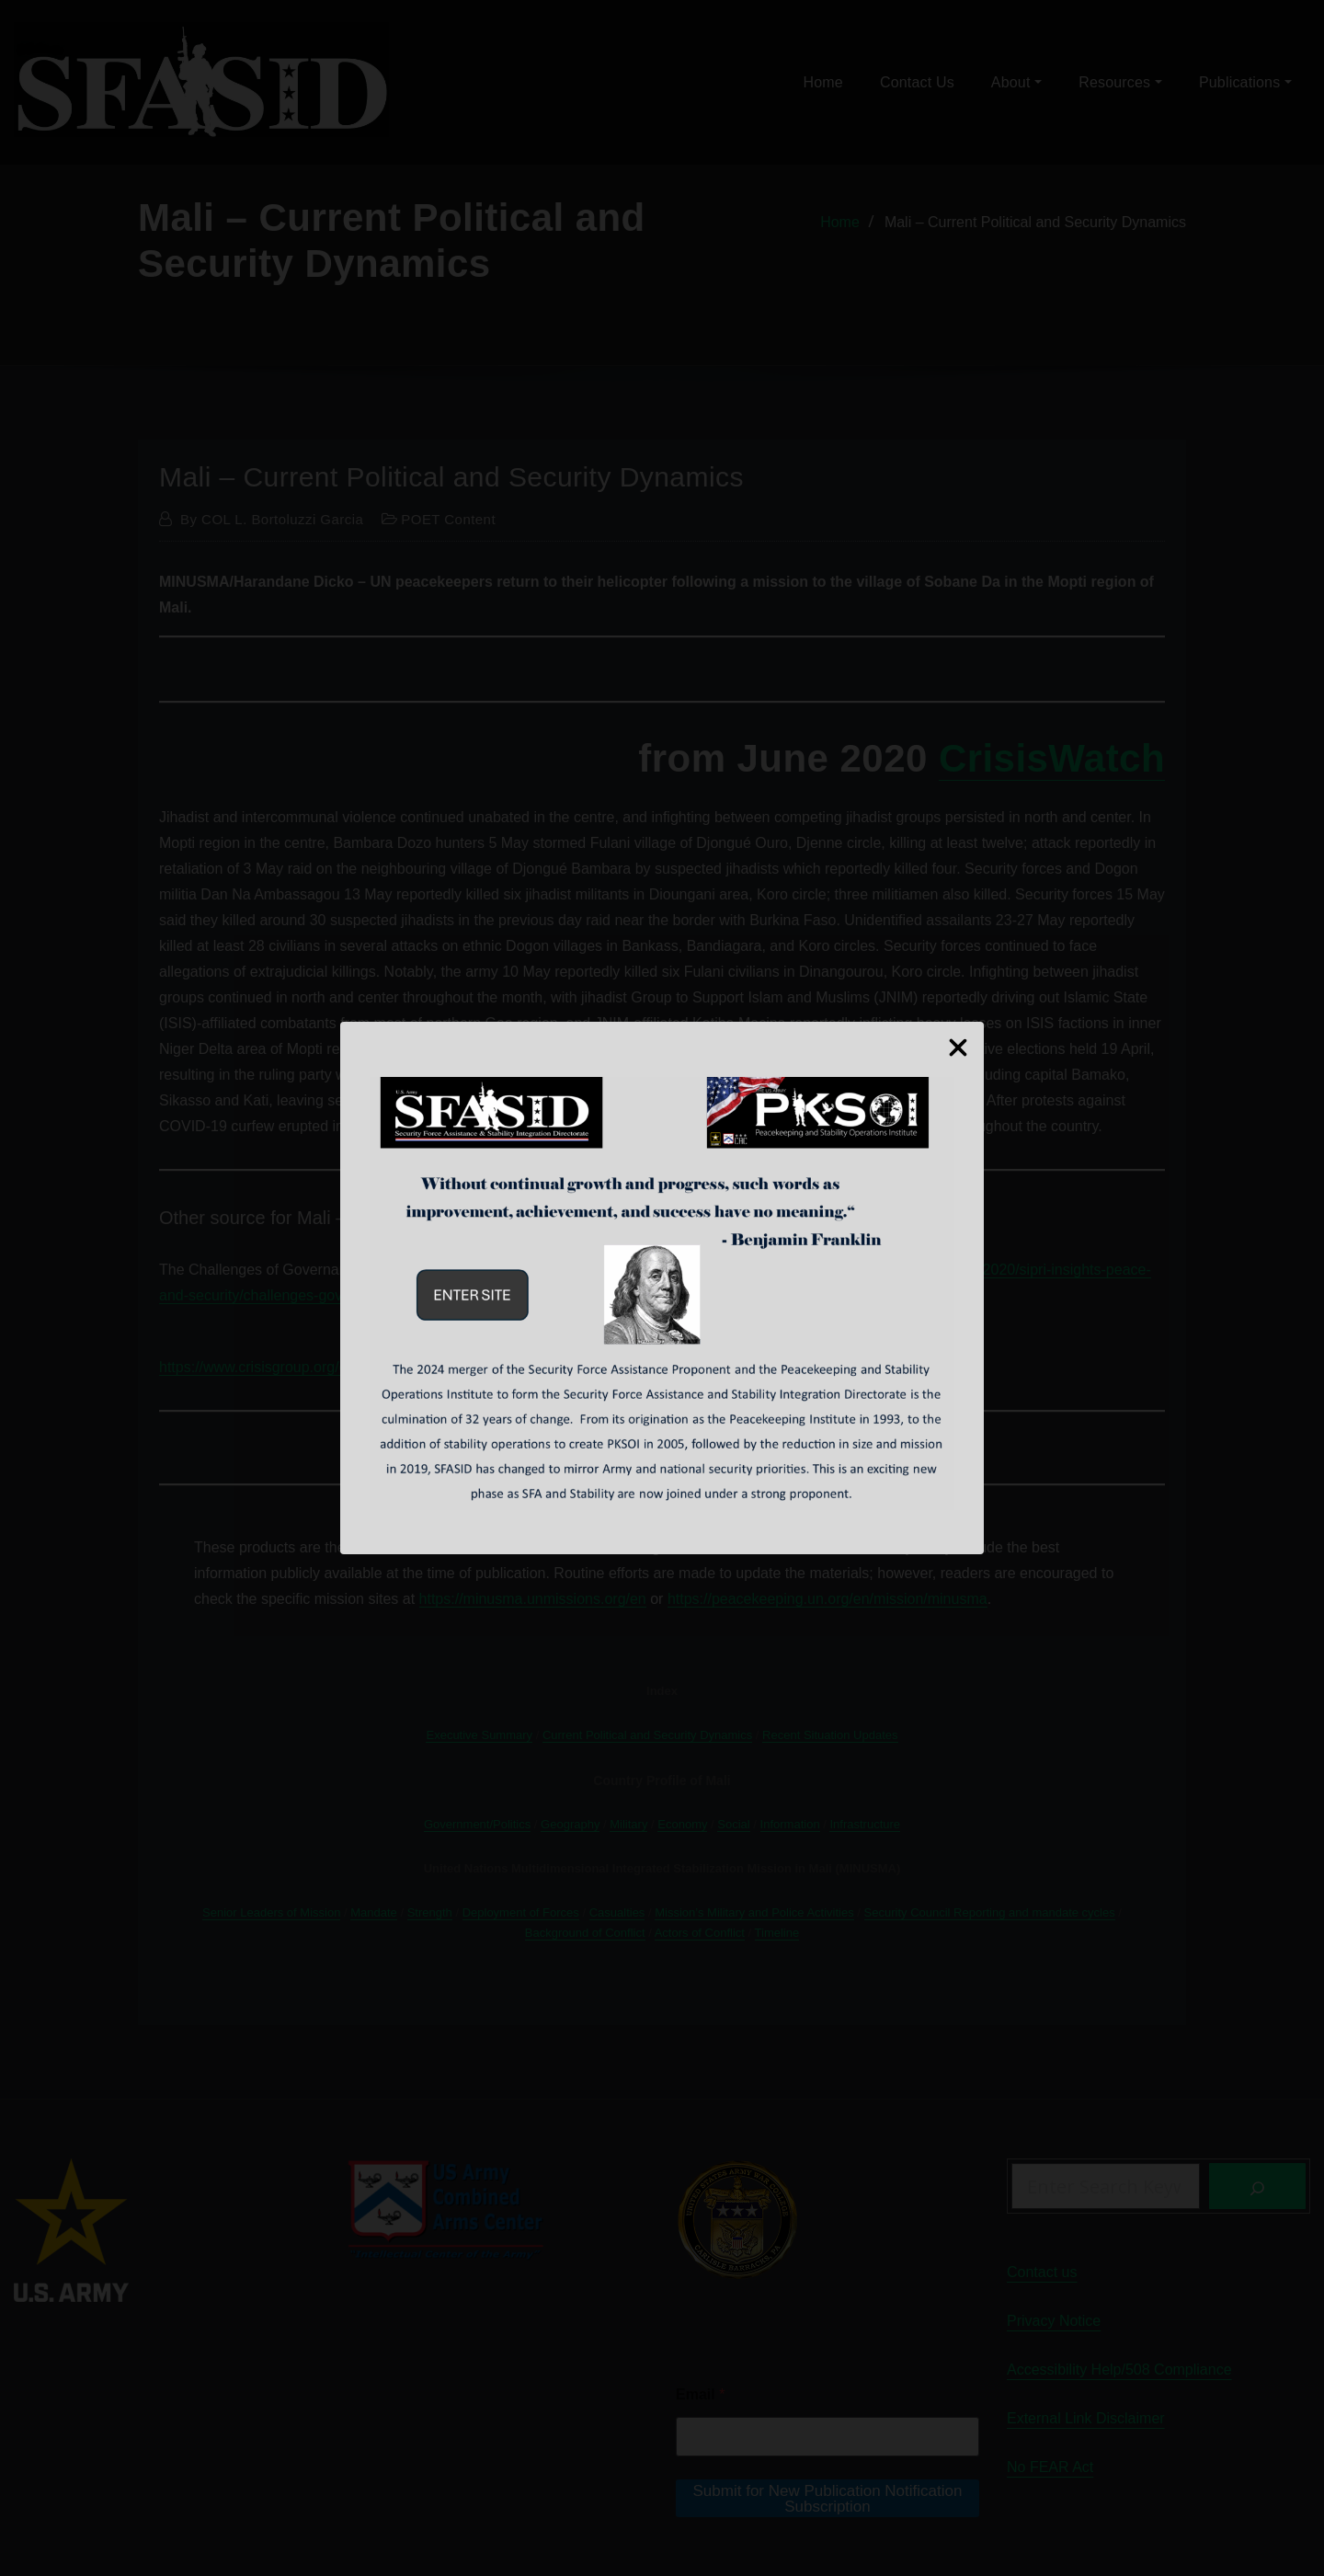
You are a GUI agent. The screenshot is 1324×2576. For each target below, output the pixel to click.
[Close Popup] (958, 1045)
